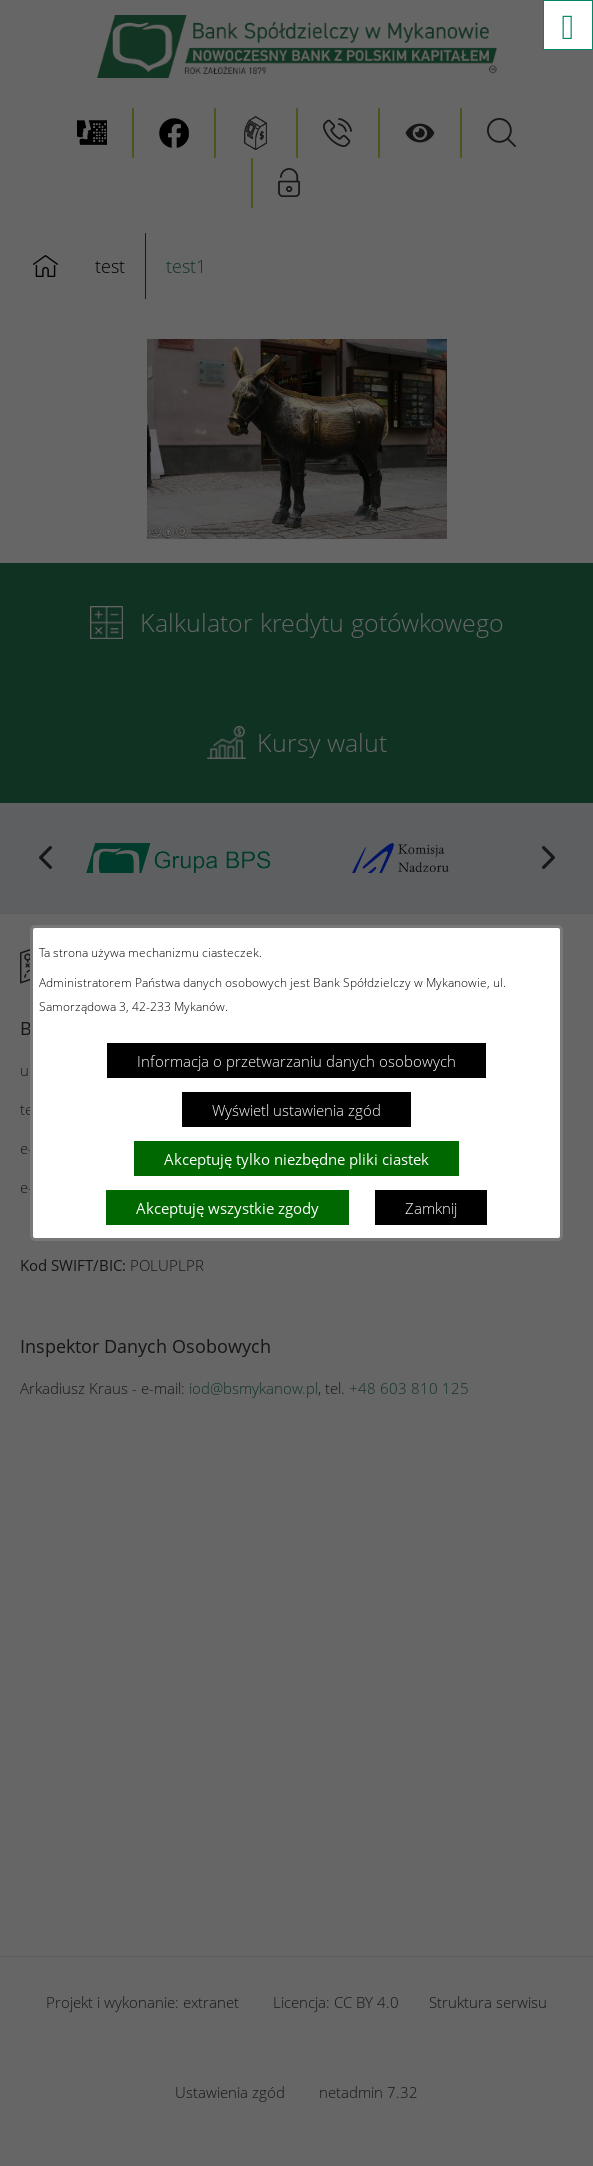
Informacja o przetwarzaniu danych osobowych (296, 1061)
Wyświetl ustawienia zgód (296, 1110)
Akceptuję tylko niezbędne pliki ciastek (296, 1159)
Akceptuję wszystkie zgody (227, 1208)
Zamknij (431, 1208)
